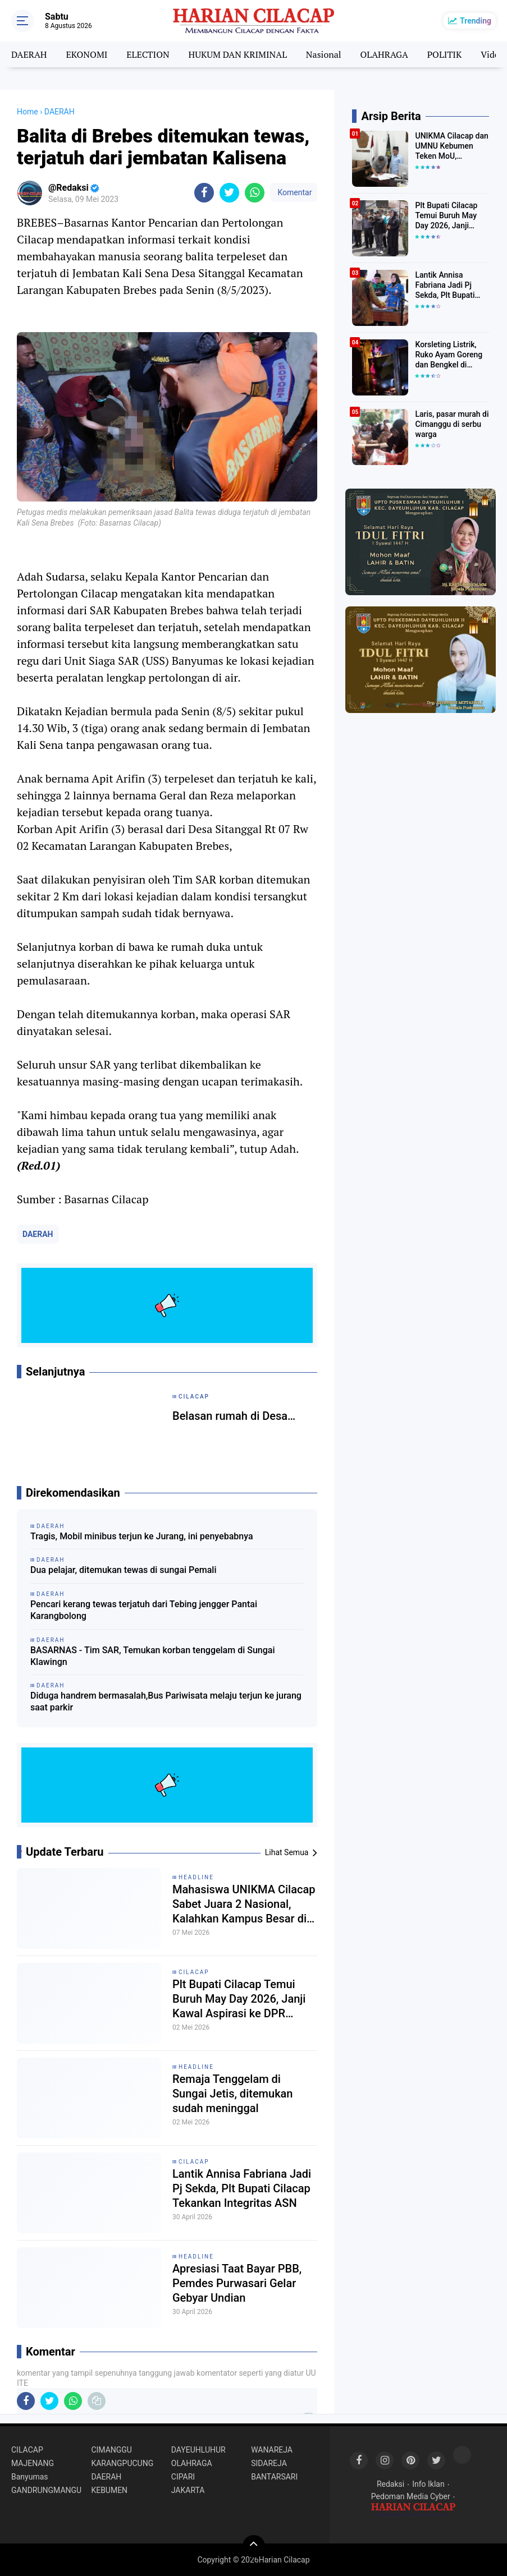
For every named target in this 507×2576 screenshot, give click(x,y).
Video (492, 54)
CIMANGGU (111, 2449)
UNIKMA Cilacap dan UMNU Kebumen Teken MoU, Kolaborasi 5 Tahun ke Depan (451, 146)
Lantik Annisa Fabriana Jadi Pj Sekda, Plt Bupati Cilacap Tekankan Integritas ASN (241, 2188)
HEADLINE (196, 1877)
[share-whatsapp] (254, 193)
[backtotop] (254, 2546)
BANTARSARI (274, 2476)
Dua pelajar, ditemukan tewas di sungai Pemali (123, 1570)
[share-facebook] (204, 193)
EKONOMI (86, 54)
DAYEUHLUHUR (198, 2449)
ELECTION (147, 54)
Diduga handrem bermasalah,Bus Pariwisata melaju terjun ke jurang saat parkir (166, 1701)
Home (27, 111)
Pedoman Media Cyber (410, 2496)
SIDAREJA (269, 2463)
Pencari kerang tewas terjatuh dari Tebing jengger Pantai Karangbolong (143, 1610)
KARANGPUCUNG (122, 2463)
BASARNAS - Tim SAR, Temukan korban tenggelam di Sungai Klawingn (152, 1656)
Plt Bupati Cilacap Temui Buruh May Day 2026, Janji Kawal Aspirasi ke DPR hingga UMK (238, 1999)
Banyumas (29, 2476)
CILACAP (194, 1972)
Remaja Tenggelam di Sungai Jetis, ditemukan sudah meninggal (232, 2093)
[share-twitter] (229, 193)
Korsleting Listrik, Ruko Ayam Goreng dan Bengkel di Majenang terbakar (448, 355)
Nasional (323, 54)
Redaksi (390, 2484)
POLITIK (444, 54)
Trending (475, 20)
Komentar (294, 192)
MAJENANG (32, 2463)
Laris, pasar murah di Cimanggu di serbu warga (451, 424)
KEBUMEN (109, 2490)
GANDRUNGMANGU (46, 2490)
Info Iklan (428, 2484)
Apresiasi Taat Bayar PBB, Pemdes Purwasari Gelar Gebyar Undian (237, 2283)
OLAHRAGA (384, 54)
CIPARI (183, 2476)
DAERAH (29, 54)
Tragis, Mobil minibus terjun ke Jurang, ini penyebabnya (141, 1536)
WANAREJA (272, 2449)
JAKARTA (188, 2490)
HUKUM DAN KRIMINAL (238, 54)
